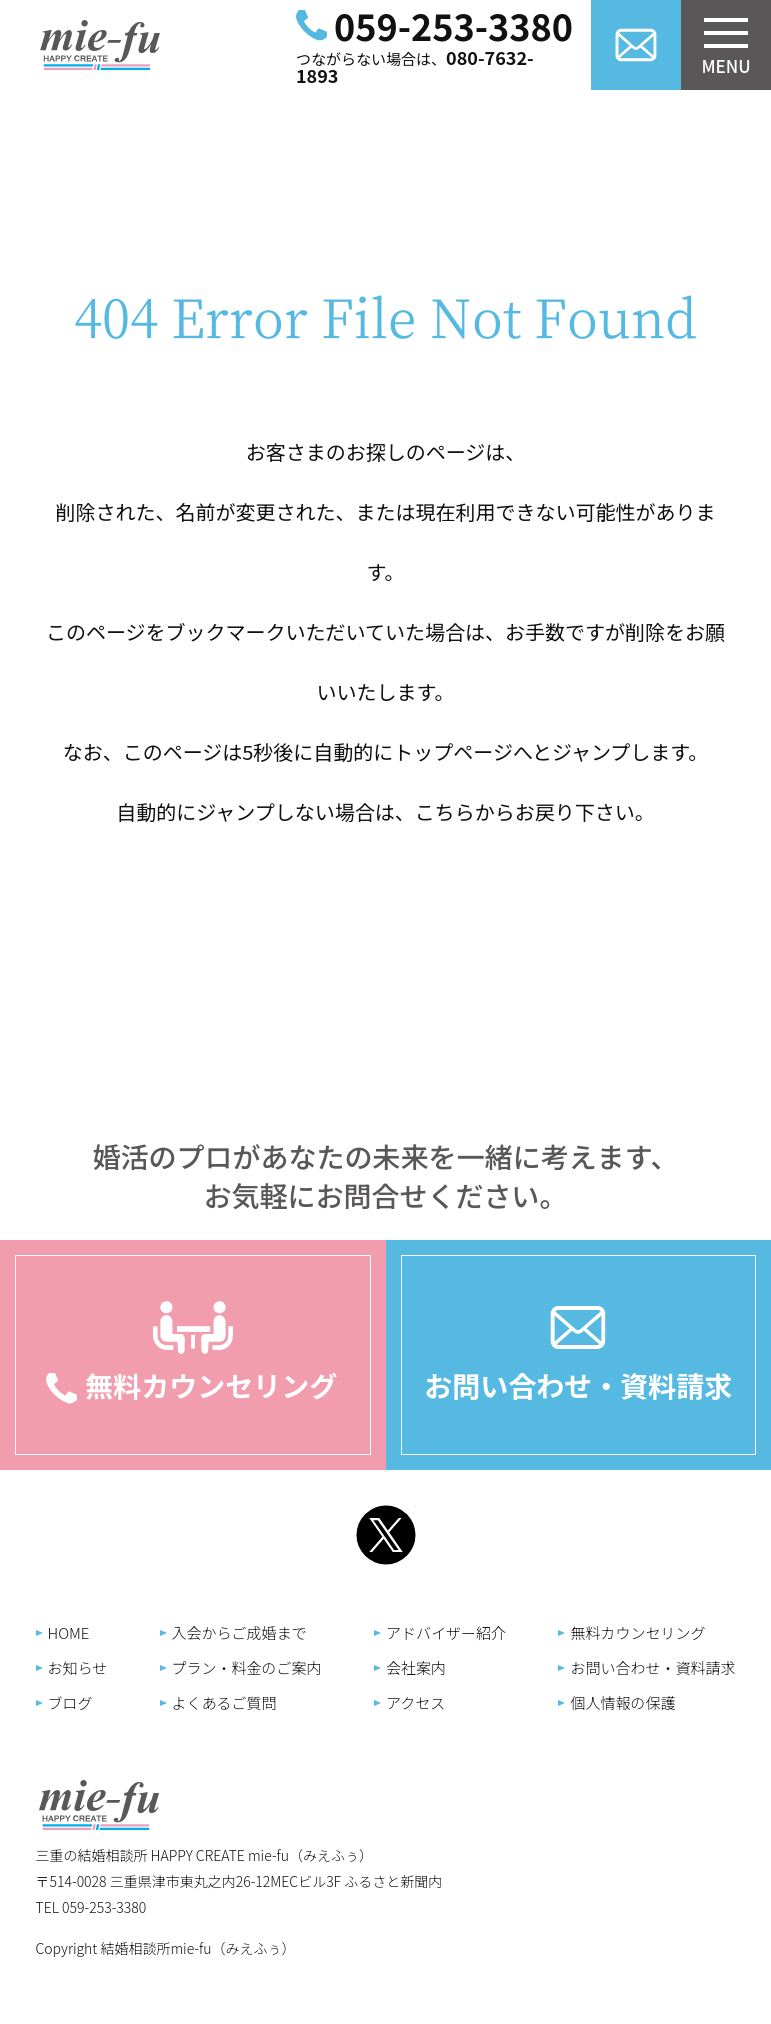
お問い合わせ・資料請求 (578, 1385)
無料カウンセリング (637, 1632)
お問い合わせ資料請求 (636, 45)
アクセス (415, 1702)
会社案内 (416, 1667)
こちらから (465, 811)
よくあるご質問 (224, 1702)
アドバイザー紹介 (446, 1632)
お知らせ (78, 1667)
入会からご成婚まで (239, 1632)
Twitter (386, 1535)
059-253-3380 (453, 25)
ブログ (70, 1702)
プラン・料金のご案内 (247, 1667)
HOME (69, 1632)
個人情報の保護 (622, 1702)
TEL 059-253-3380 (91, 1907)
